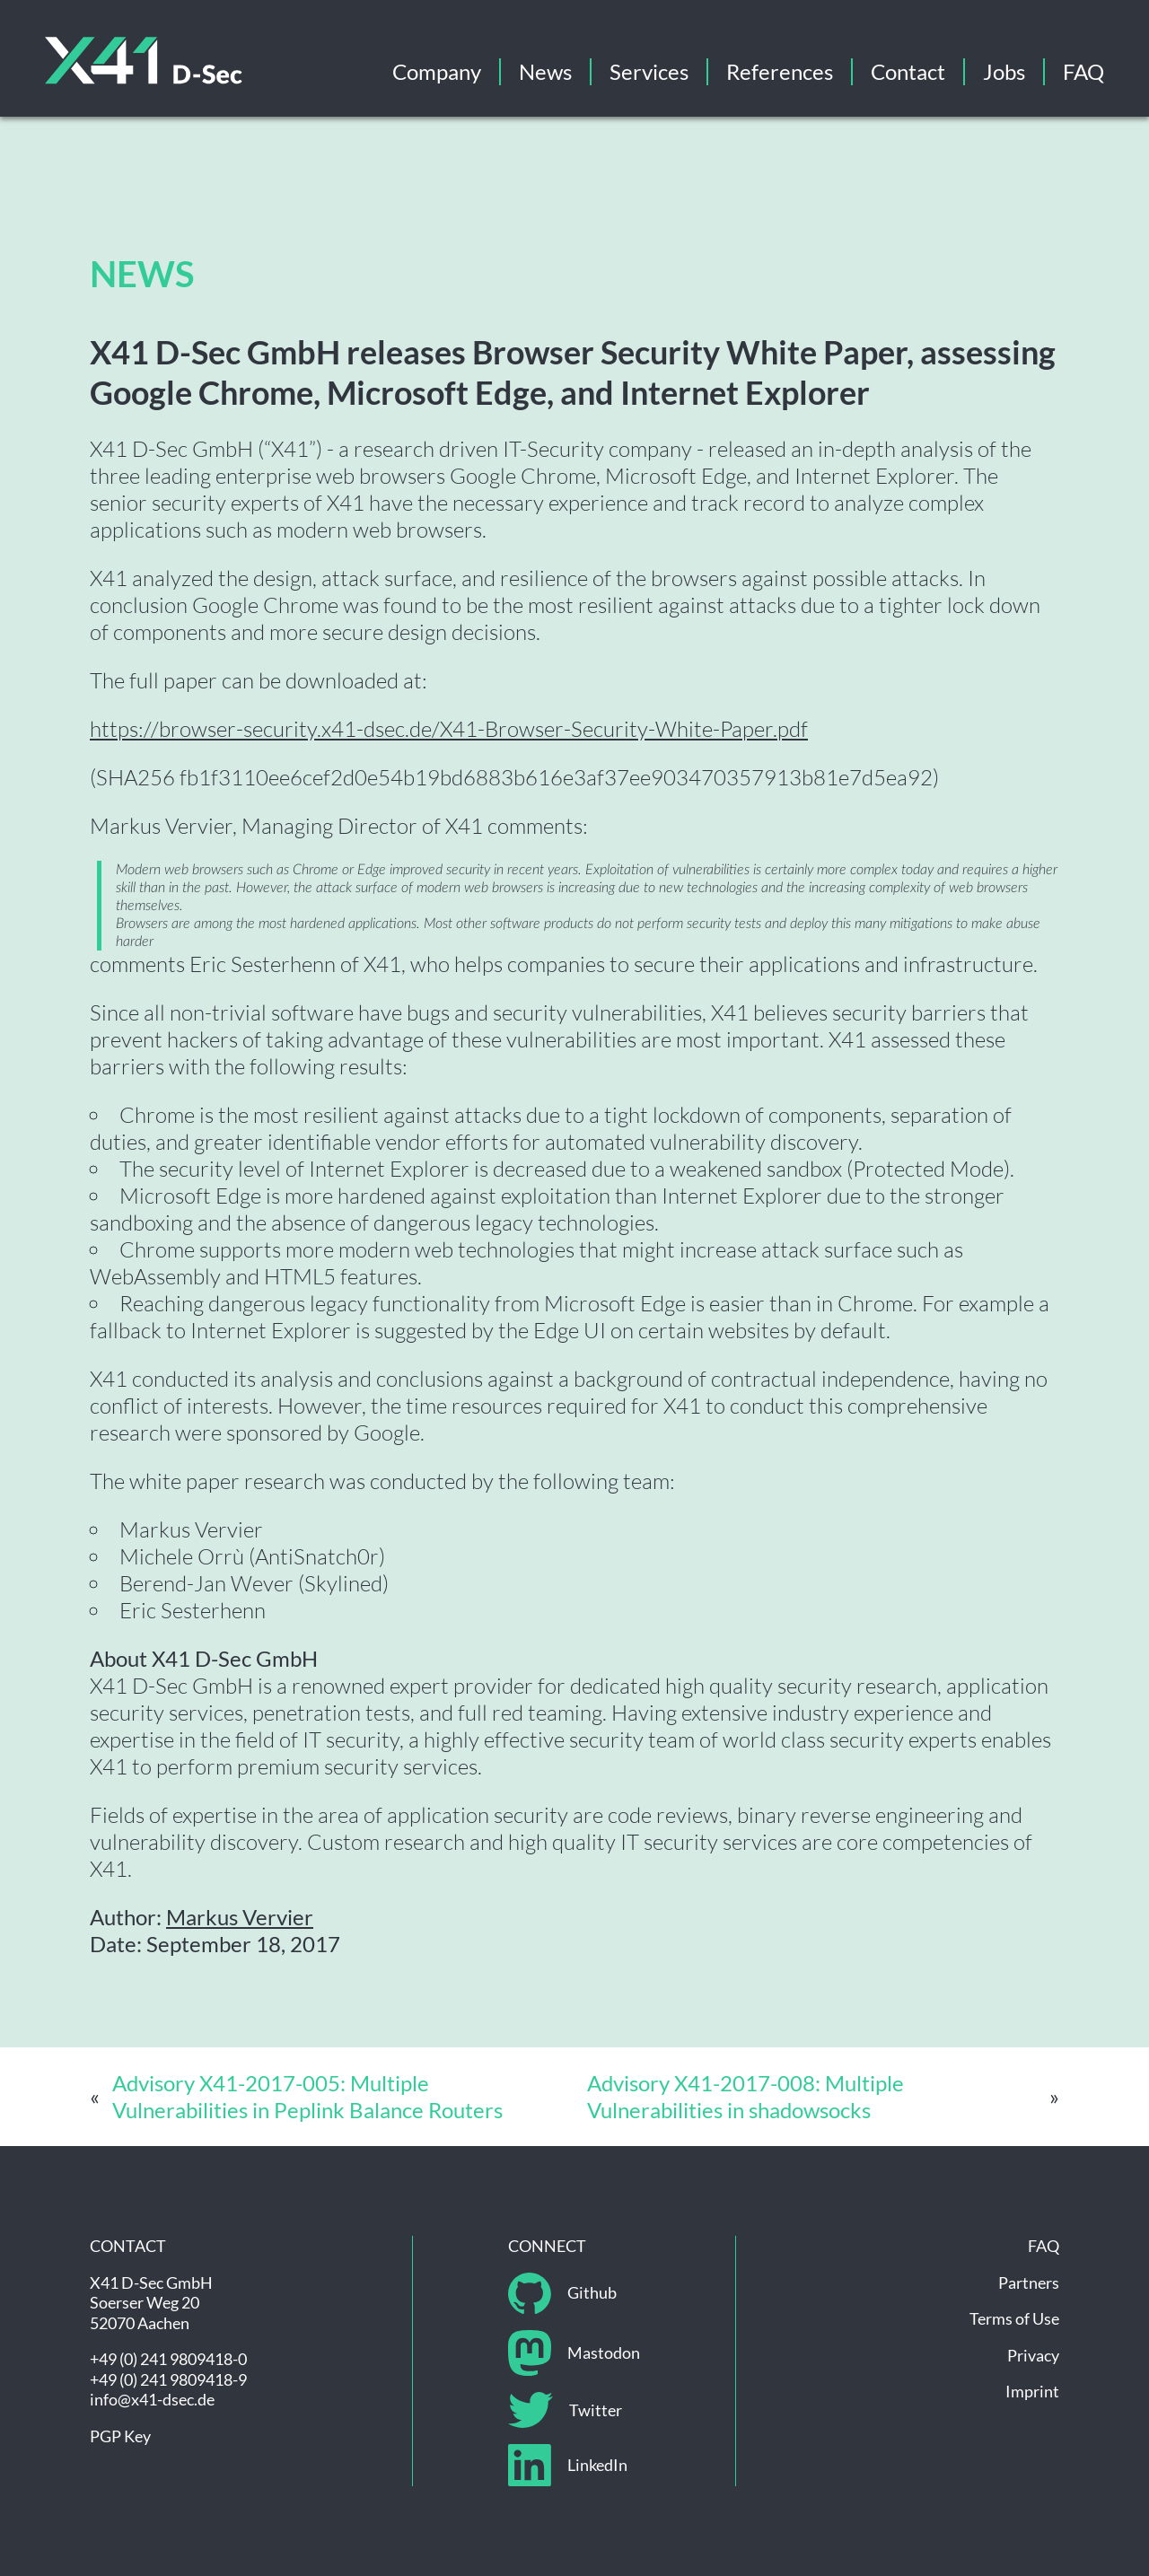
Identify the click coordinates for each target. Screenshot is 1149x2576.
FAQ (1083, 71)
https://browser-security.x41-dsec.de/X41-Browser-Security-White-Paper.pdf (449, 728)
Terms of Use (1014, 2318)
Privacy (1033, 2355)
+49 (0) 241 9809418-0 (168, 2359)
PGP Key (120, 2436)
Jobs (1004, 71)
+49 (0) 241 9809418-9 (168, 2379)
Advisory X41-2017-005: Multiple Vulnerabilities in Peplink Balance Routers (307, 2096)
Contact (908, 71)
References (779, 71)
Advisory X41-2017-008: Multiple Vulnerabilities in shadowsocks (745, 2096)
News (545, 71)
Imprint (1032, 2391)
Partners (1028, 2282)
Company (436, 71)
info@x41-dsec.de (152, 2399)
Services (649, 71)
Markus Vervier (239, 1917)
